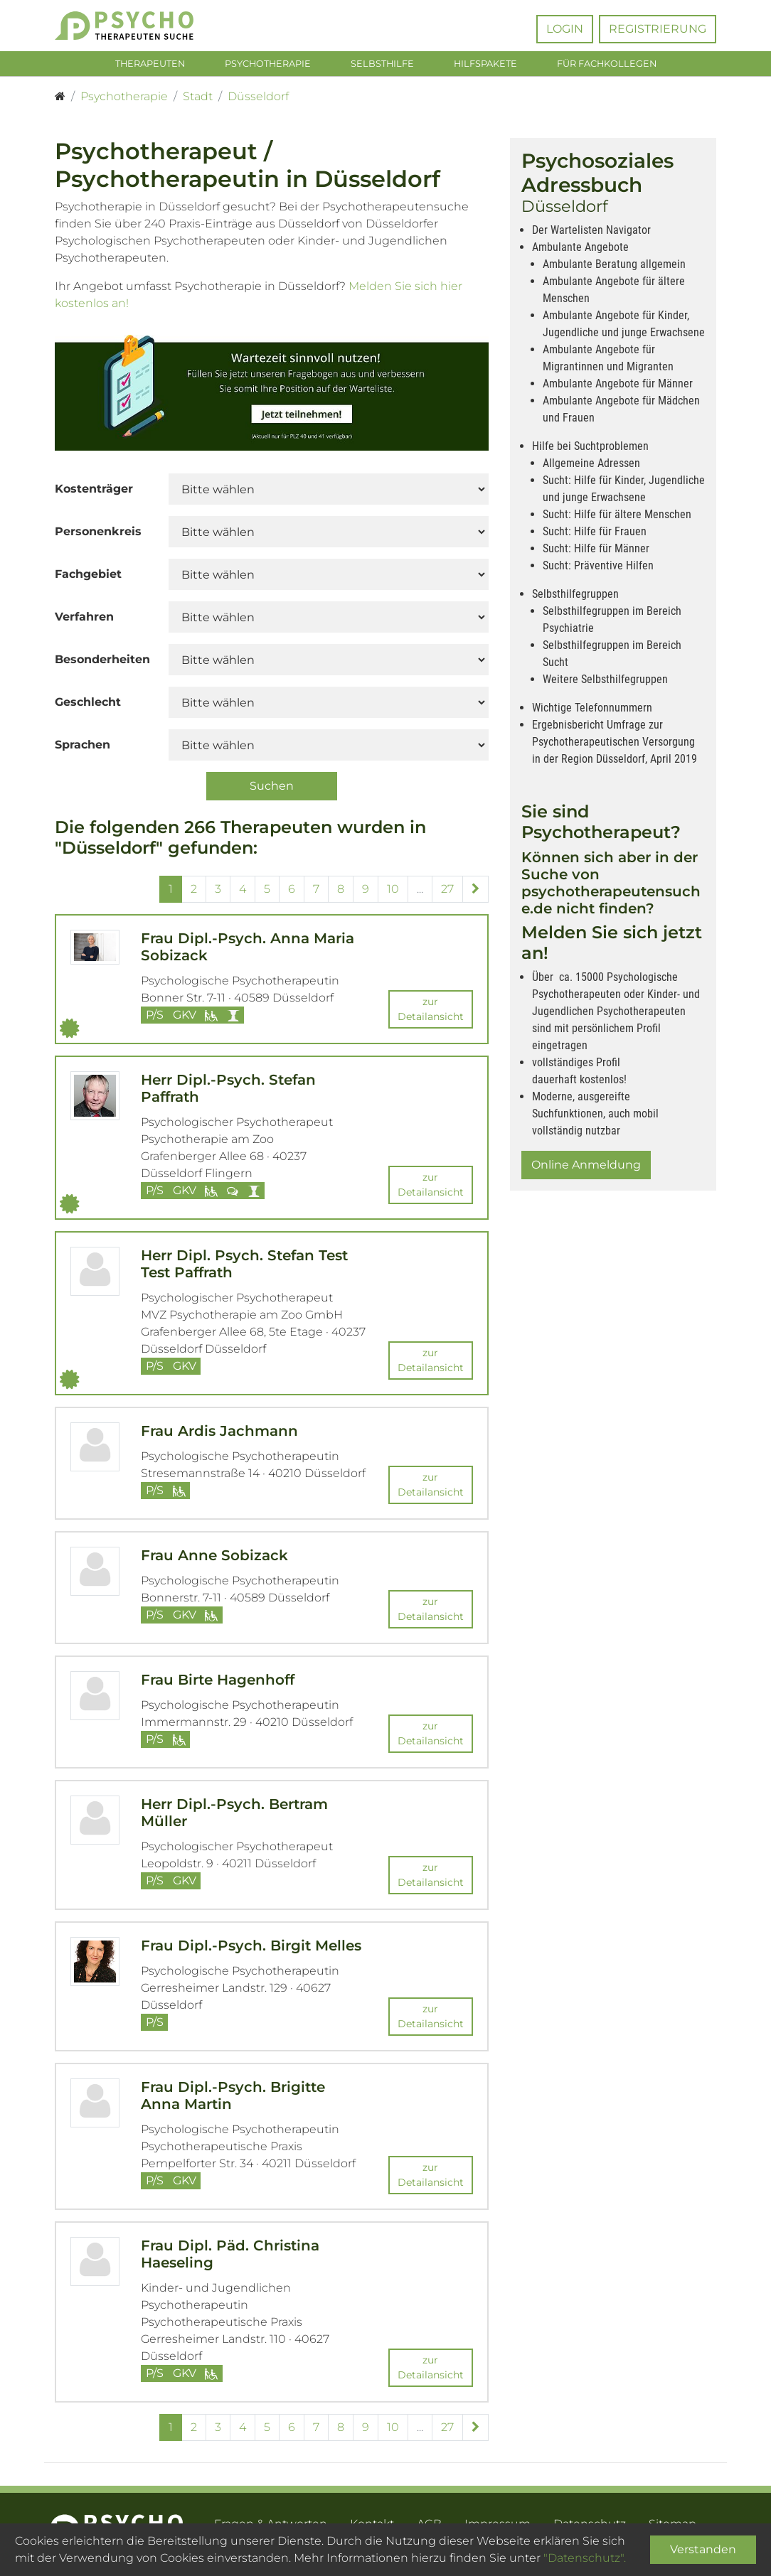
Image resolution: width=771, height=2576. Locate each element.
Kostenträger (94, 492)
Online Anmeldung (586, 1168)
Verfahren (84, 620)
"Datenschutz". (584, 2558)
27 (447, 892)
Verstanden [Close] (703, 2549)
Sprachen (82, 748)
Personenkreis (98, 535)
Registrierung (657, 29)
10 (393, 892)
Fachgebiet (88, 577)
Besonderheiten (102, 663)
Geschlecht (88, 705)
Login (564, 29)
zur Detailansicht (431, 1012)
